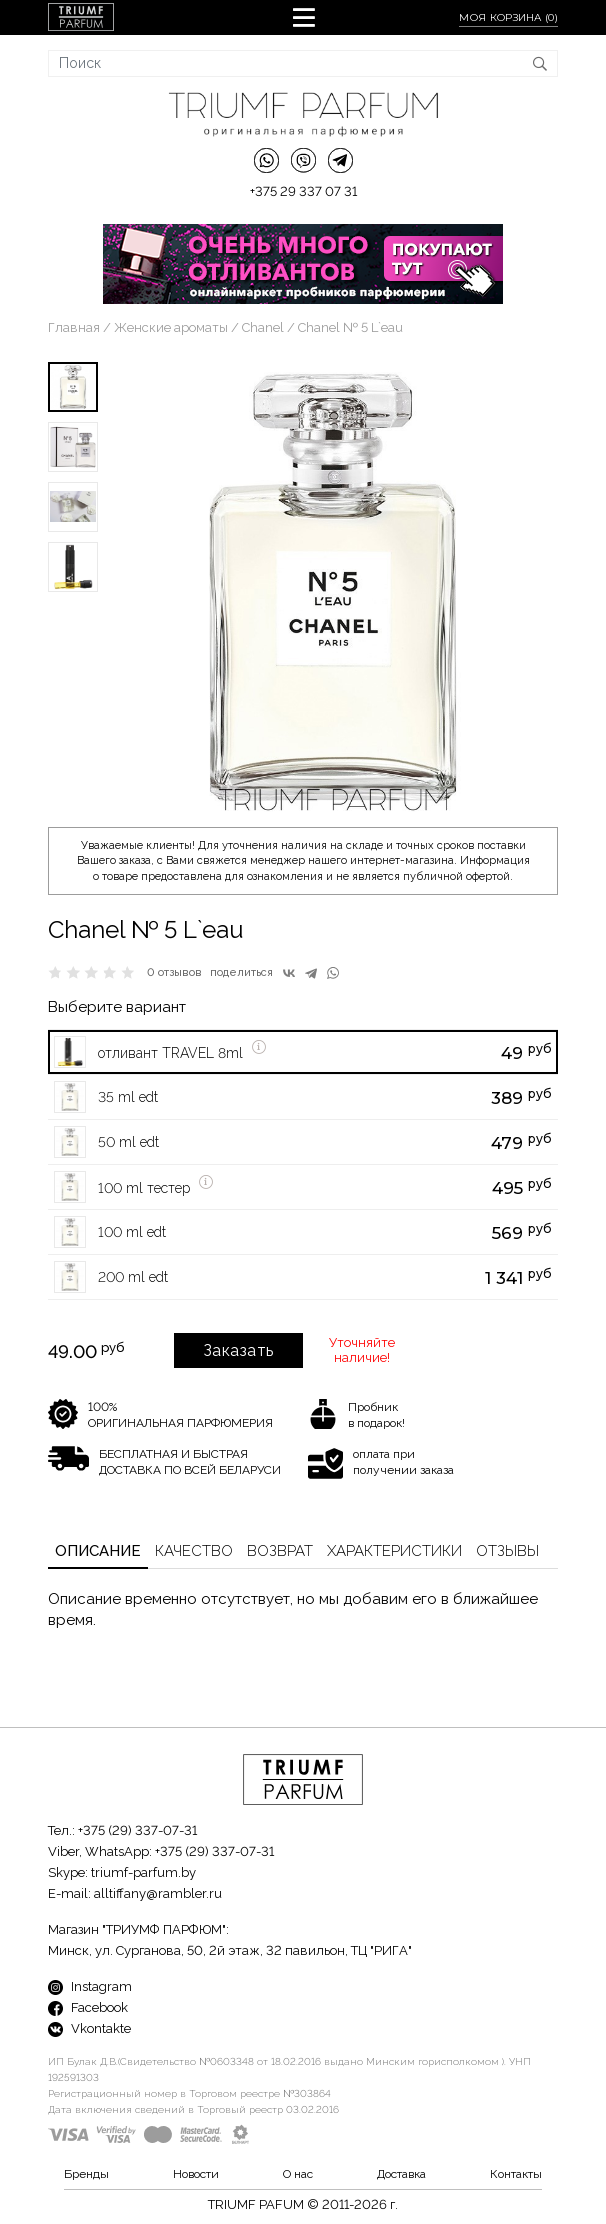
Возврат (280, 1551)
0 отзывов (174, 972)
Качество (194, 1551)
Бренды (86, 2174)
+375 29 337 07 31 (303, 191)
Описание (98, 1551)
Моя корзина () (508, 17)
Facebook (88, 2007)
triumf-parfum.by (143, 1872)
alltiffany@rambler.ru (158, 1893)
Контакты (516, 2174)
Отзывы (507, 1551)
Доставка (401, 2174)
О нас (298, 2174)
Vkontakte (89, 2028)
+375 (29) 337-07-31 (137, 1830)
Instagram (90, 1986)
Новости (196, 2174)
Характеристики (394, 1551)
